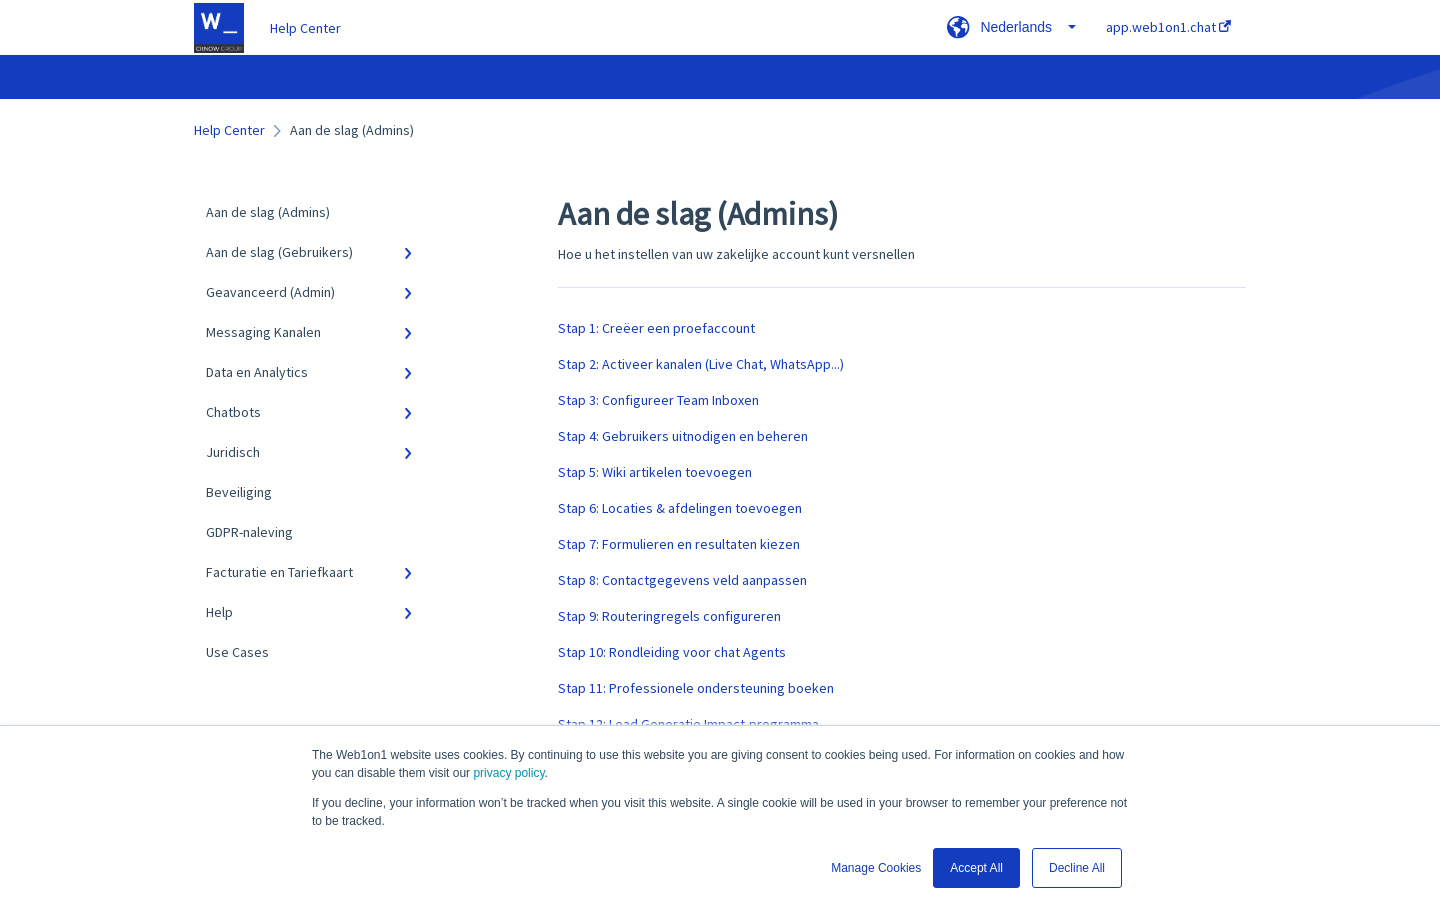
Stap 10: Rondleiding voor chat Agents (672, 652)
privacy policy (508, 773)
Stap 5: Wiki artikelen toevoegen (655, 472)
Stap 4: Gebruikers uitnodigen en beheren (683, 436)
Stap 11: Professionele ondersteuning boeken (696, 688)
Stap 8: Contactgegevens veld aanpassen (682, 580)
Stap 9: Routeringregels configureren (669, 616)
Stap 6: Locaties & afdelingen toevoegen (680, 508)
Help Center (305, 28)
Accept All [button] (976, 868)
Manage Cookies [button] (876, 868)
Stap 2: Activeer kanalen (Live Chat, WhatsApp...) (701, 364)
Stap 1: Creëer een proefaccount (656, 328)
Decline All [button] (1077, 868)
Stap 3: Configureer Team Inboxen (658, 400)
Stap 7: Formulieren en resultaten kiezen (679, 544)
